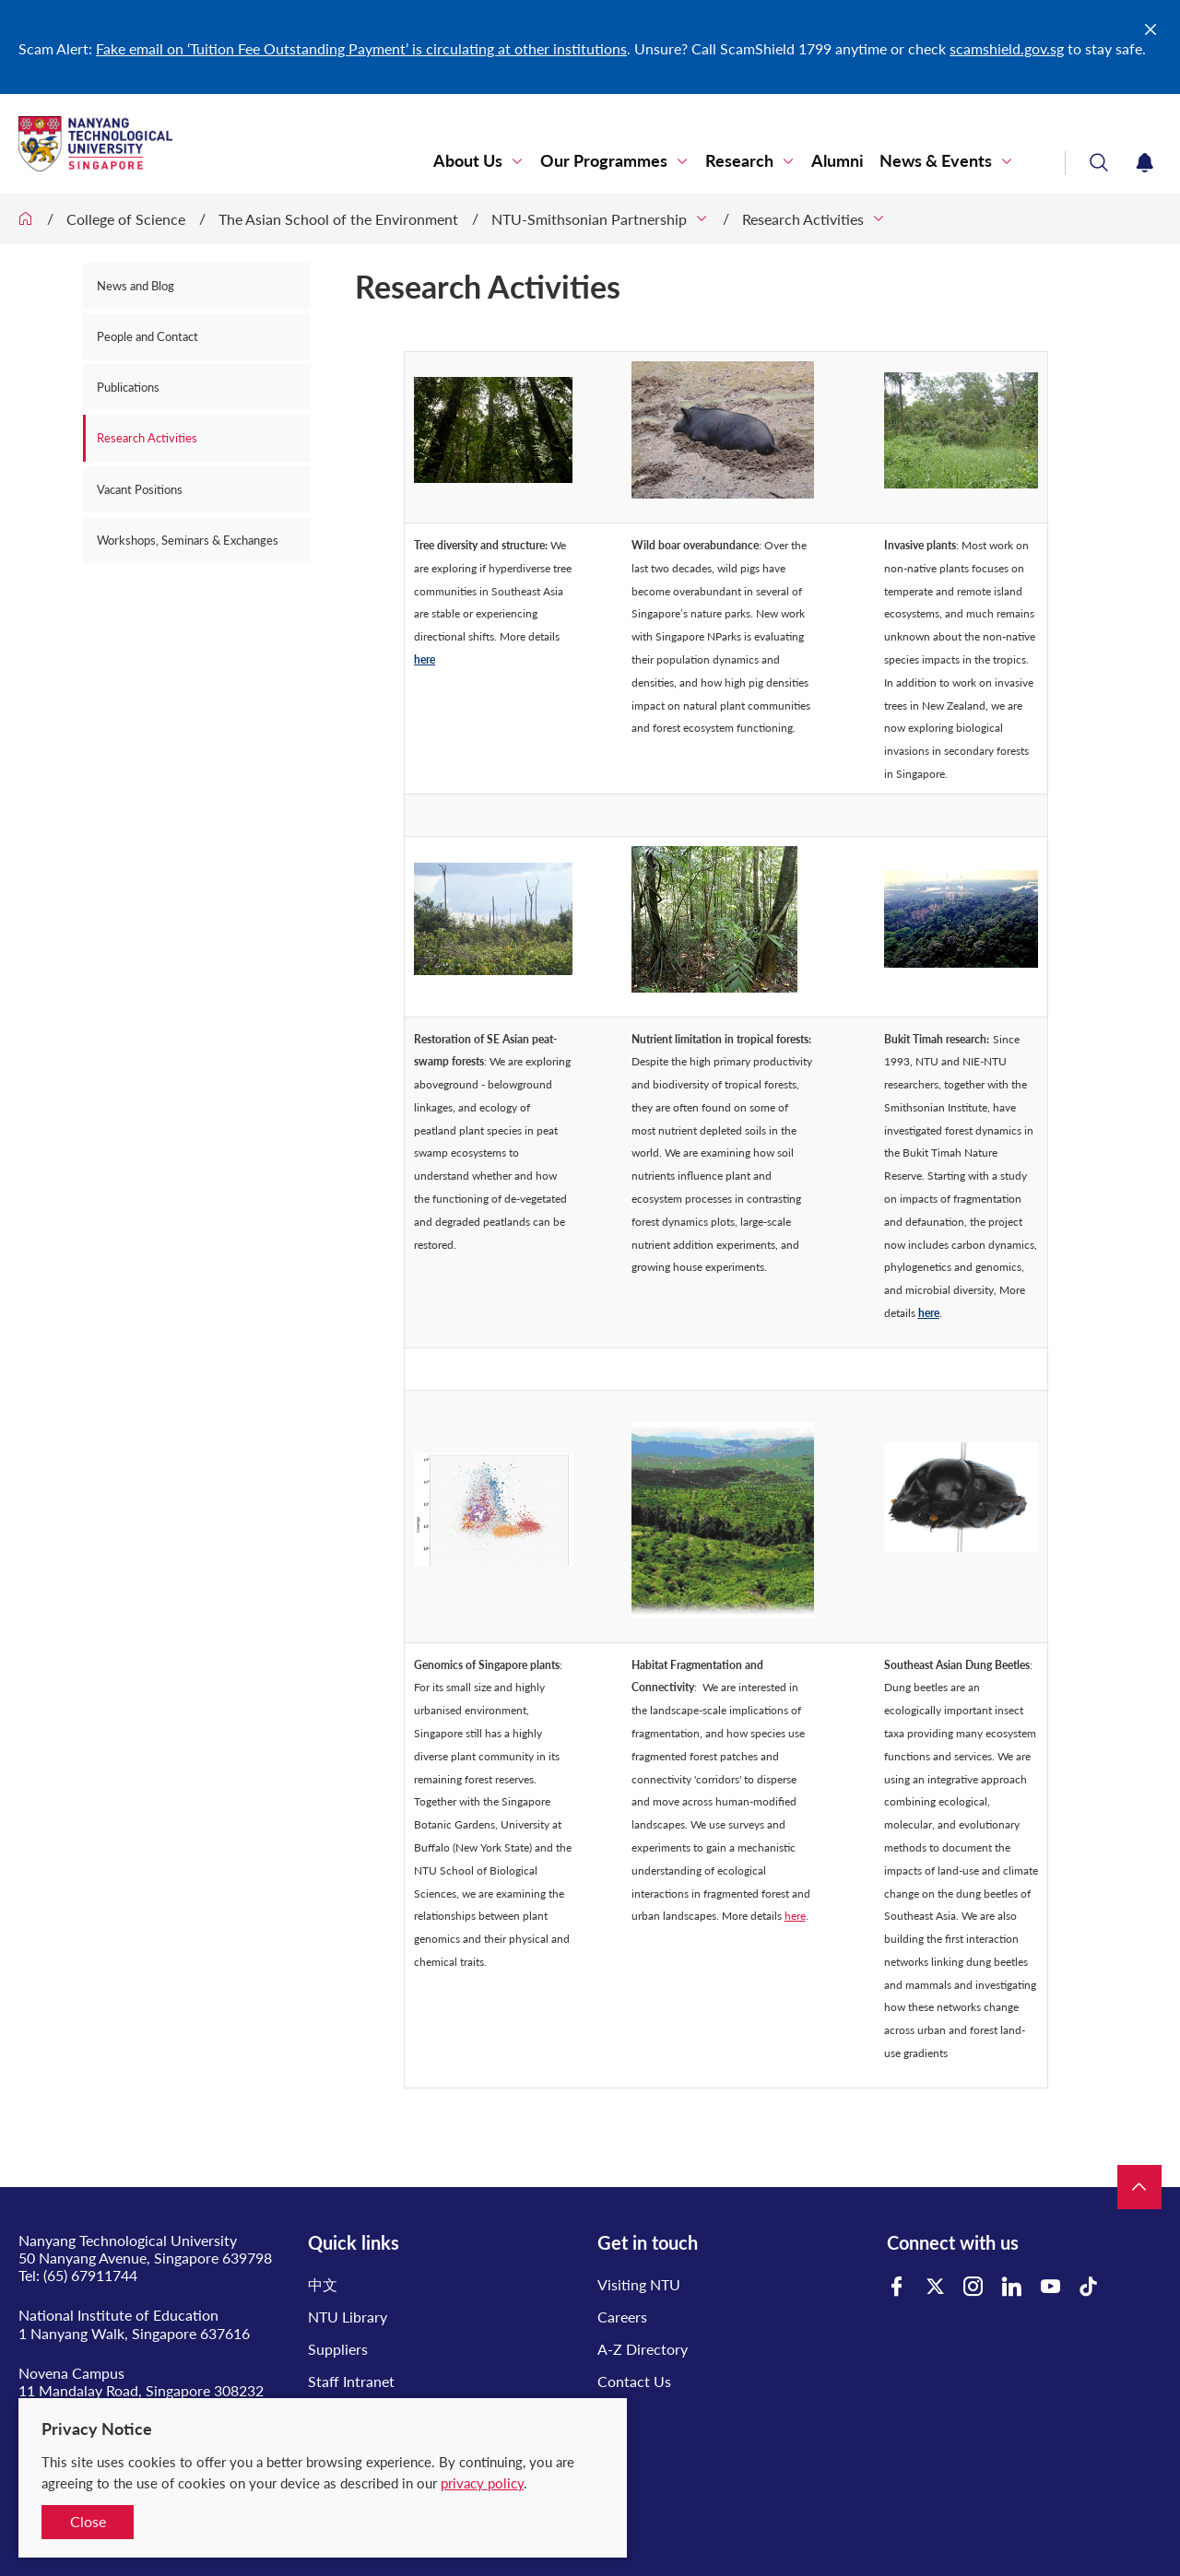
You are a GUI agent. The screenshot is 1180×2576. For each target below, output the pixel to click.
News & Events (935, 161)
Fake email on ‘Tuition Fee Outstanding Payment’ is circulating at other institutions (361, 48)
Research (739, 161)
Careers (622, 2297)
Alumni (837, 161)
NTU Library (347, 2297)
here (424, 640)
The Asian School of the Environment (338, 219)
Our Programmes (603, 161)
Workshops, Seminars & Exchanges (187, 540)
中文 (322, 2265)
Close (88, 2521)
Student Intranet (361, 2395)
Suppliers (338, 2329)
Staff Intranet (351, 2361)
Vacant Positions (140, 489)
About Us (467, 161)
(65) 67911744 (90, 2255)
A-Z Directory (642, 2329)
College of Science (125, 219)
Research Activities (803, 219)
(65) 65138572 (90, 2388)
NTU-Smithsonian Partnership (589, 219)
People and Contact (147, 336)
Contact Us (634, 2361)
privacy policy (482, 2483)
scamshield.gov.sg (1007, 48)
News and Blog (135, 285)
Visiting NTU (638, 2265)
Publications (128, 387)
